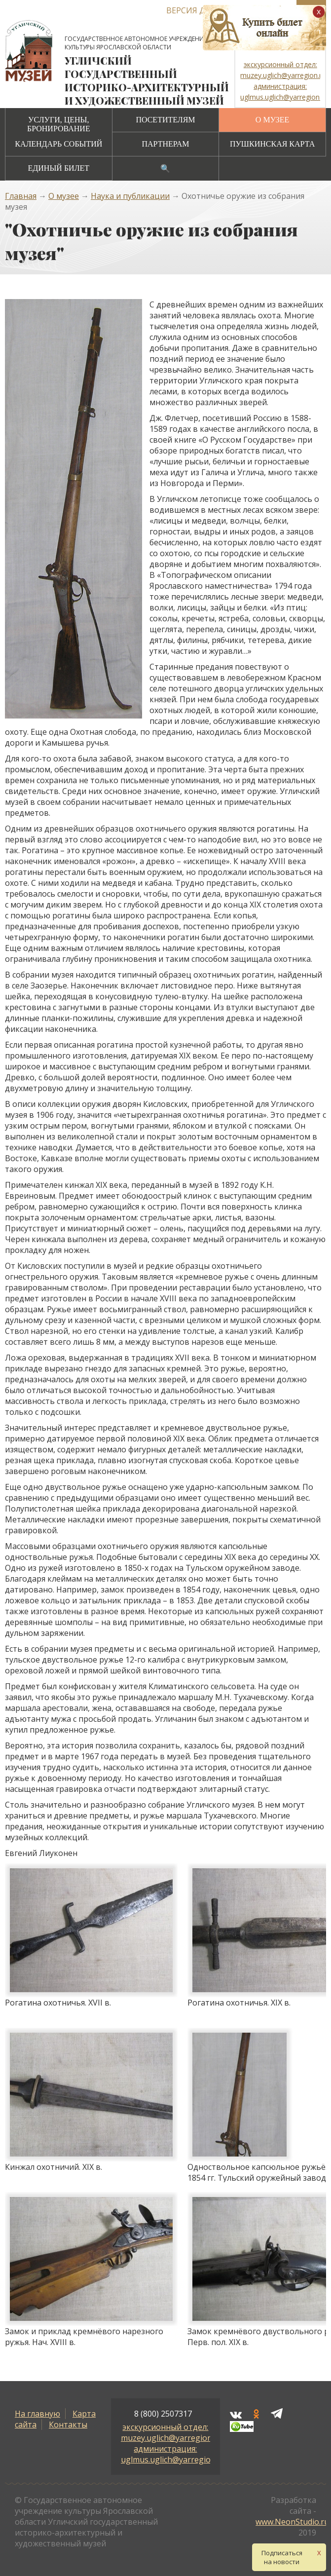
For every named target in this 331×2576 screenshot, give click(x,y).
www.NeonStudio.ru (292, 2521)
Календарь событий (58, 144)
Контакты (68, 2424)
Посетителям (165, 119)
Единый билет (58, 168)
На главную (37, 2413)
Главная (21, 195)
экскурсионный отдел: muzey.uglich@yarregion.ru (171, 2432)
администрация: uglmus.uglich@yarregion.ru (173, 2454)
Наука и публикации (130, 195)
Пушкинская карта (272, 144)
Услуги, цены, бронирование (58, 124)
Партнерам (165, 144)
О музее (272, 119)
